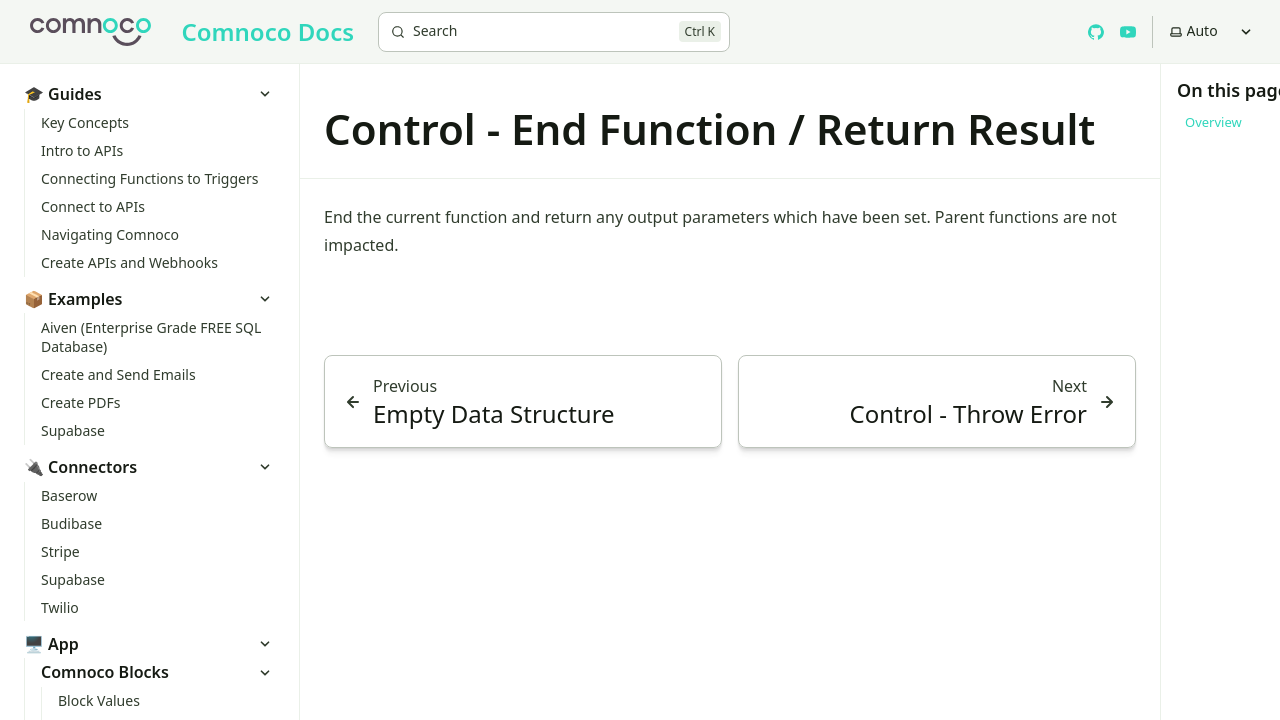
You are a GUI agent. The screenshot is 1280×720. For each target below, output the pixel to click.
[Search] (554, 32)
